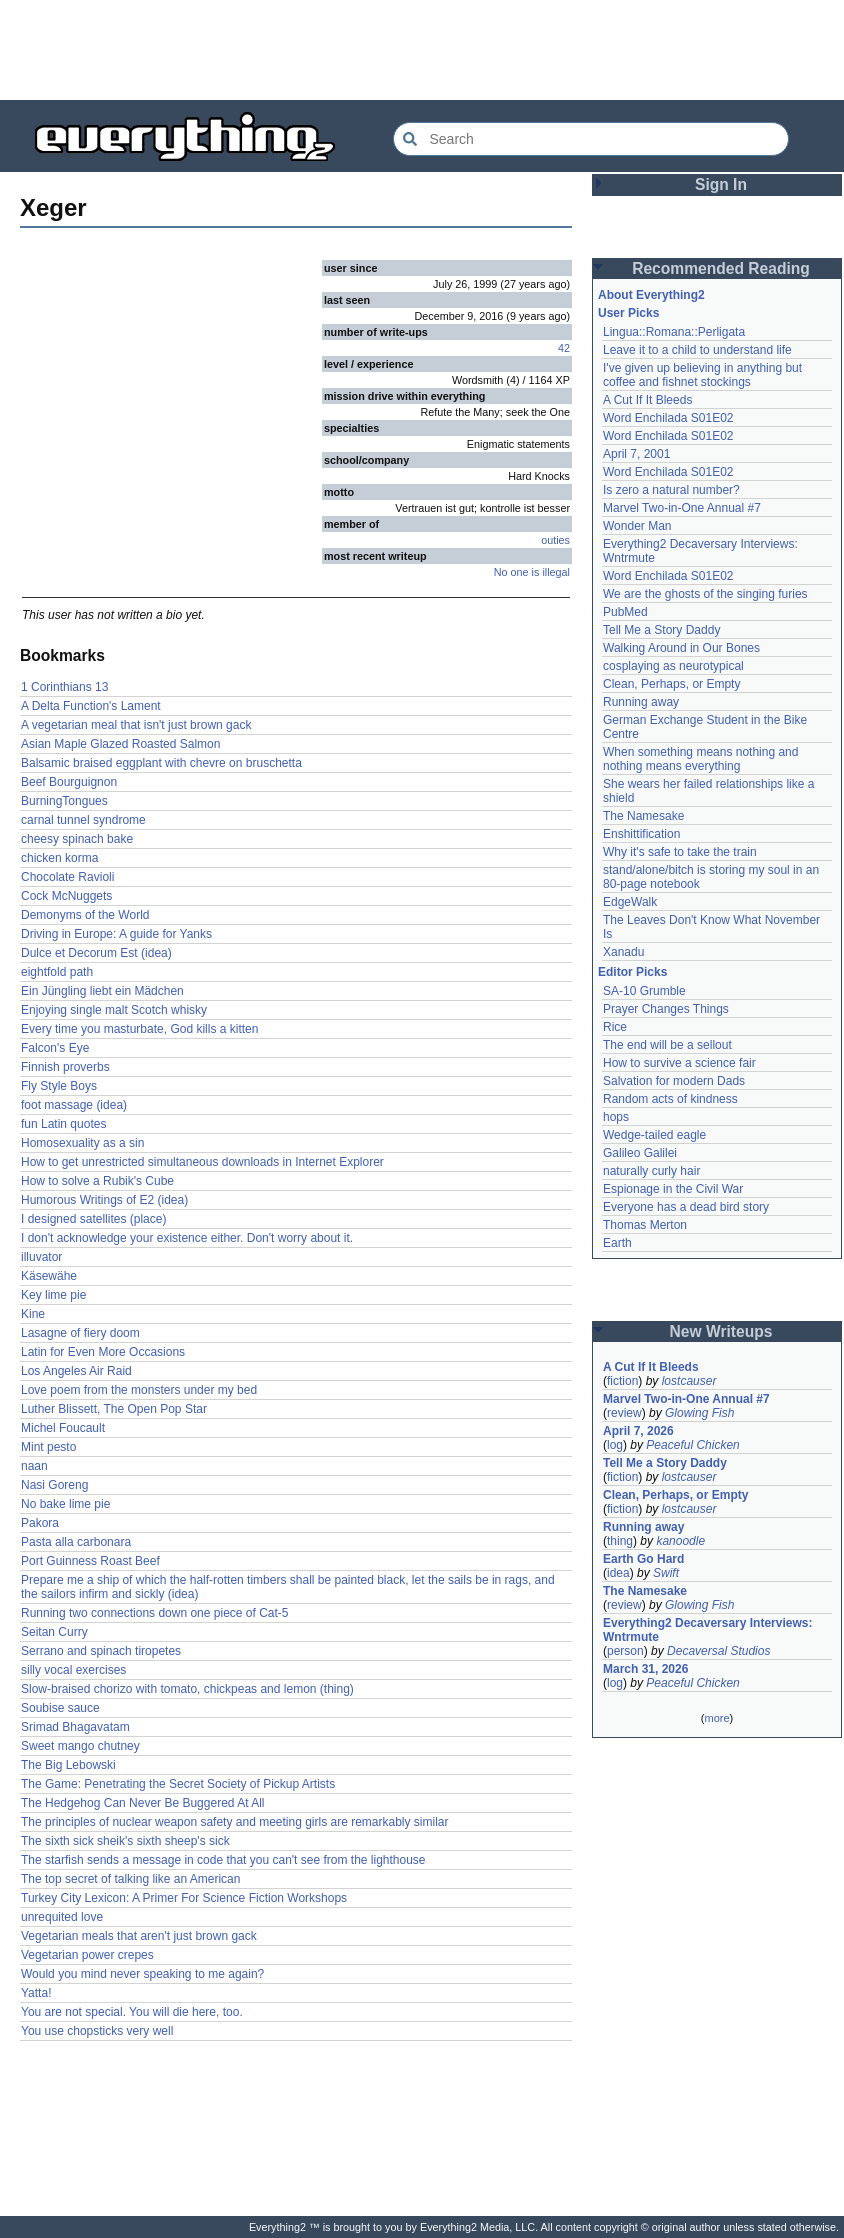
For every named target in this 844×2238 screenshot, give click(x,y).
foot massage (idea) (74, 1105)
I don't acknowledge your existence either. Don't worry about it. (187, 1238)
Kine (33, 1314)
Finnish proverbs (65, 1067)
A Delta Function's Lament (91, 706)
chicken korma (59, 858)
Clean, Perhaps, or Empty (671, 684)
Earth (617, 1243)
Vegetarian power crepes (87, 1955)
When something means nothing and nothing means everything (700, 759)
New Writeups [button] (721, 1331)
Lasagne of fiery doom (80, 1333)
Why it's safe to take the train (680, 852)
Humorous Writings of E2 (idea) (104, 1200)
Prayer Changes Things (666, 1009)
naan (34, 1466)
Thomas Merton (645, 1225)
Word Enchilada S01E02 (668, 418)
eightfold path (57, 972)
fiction (622, 1381)
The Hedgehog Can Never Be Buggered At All (143, 1803)
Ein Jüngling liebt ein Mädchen (102, 991)
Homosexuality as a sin (82, 1143)
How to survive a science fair (679, 1063)
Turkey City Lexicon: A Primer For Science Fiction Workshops (184, 1898)
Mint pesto (48, 1447)
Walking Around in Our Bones (681, 648)
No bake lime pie (65, 1504)
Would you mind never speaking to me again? (142, 1974)
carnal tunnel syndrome (83, 820)
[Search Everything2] (591, 139)
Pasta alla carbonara (76, 1542)
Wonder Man (637, 526)
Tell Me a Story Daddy (661, 630)
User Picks (628, 313)
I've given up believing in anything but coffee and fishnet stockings (702, 375)
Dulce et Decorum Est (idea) (96, 953)
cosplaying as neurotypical (673, 666)
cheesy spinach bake (77, 839)
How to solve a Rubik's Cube (97, 1181)
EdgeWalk (630, 902)
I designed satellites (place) (93, 1219)
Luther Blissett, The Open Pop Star (114, 1409)
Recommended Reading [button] (721, 268)
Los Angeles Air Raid (76, 1371)
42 (564, 348)
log (615, 1445)
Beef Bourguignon (69, 782)
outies (555, 540)
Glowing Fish (699, 1413)
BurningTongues (64, 801)
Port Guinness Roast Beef (90, 1561)
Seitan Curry (54, 1632)
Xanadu (623, 952)
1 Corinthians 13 (64, 687)
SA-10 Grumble (644, 991)
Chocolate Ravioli (67, 877)
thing (620, 1541)
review (624, 1413)
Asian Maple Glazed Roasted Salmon (120, 744)
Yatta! (36, 1993)
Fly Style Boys (59, 1086)
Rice (615, 1027)
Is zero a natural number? (671, 490)
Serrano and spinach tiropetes (101, 1651)
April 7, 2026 (638, 1431)
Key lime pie (53, 1295)
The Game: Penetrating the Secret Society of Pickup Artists (178, 1784)
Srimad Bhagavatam (75, 1727)
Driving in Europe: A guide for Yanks (116, 934)
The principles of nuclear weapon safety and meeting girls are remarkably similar (235, 1822)
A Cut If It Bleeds (647, 400)
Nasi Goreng (54, 1485)
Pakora (40, 1523)
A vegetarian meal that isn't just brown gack (136, 725)
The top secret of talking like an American (130, 1879)
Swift (666, 1573)
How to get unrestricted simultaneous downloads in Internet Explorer (202, 1162)
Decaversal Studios (718, 1651)
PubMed (625, 612)
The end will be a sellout (667, 1045)
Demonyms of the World (85, 915)
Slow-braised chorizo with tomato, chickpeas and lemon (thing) (187, 1689)
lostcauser (689, 1381)
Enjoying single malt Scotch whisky (114, 1010)
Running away (641, 702)
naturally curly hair (651, 1171)
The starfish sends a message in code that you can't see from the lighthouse (223, 1860)
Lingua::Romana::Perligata (674, 332)
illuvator (41, 1257)
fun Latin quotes (63, 1124)
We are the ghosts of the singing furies (705, 594)
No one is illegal (532, 572)
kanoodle (680, 1541)
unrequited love (62, 1917)
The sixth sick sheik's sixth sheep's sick (125, 1841)
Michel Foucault (63, 1428)
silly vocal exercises (73, 1670)
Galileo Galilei (640, 1153)
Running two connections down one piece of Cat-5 (155, 1613)
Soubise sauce (60, 1708)
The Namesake (643, 816)
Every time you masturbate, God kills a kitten (139, 1029)
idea (618, 1573)
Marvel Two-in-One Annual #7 (682, 508)
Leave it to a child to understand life (697, 350)
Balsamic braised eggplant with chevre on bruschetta (161, 763)
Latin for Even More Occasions (103, 1352)
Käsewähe (49, 1276)
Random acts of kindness (670, 1099)
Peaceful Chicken (692, 1445)
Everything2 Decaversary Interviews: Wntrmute (707, 1630)
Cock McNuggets (66, 896)
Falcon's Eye (55, 1048)
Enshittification (641, 834)
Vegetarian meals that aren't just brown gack (139, 1936)
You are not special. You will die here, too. (132, 2012)
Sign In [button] (721, 184)
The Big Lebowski (68, 1765)
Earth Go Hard (643, 1559)
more (716, 1718)
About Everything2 (651, 295)
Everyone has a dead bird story (686, 1207)
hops (616, 1117)
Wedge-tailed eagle (654, 1135)
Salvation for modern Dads (674, 1081)
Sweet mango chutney (80, 1746)
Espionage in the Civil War (673, 1189)
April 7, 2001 (636, 454)
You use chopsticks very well (97, 2031)
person (625, 1651)
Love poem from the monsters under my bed (139, 1390)
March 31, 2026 (645, 1669)
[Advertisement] (422, 50)
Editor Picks (632, 972)
